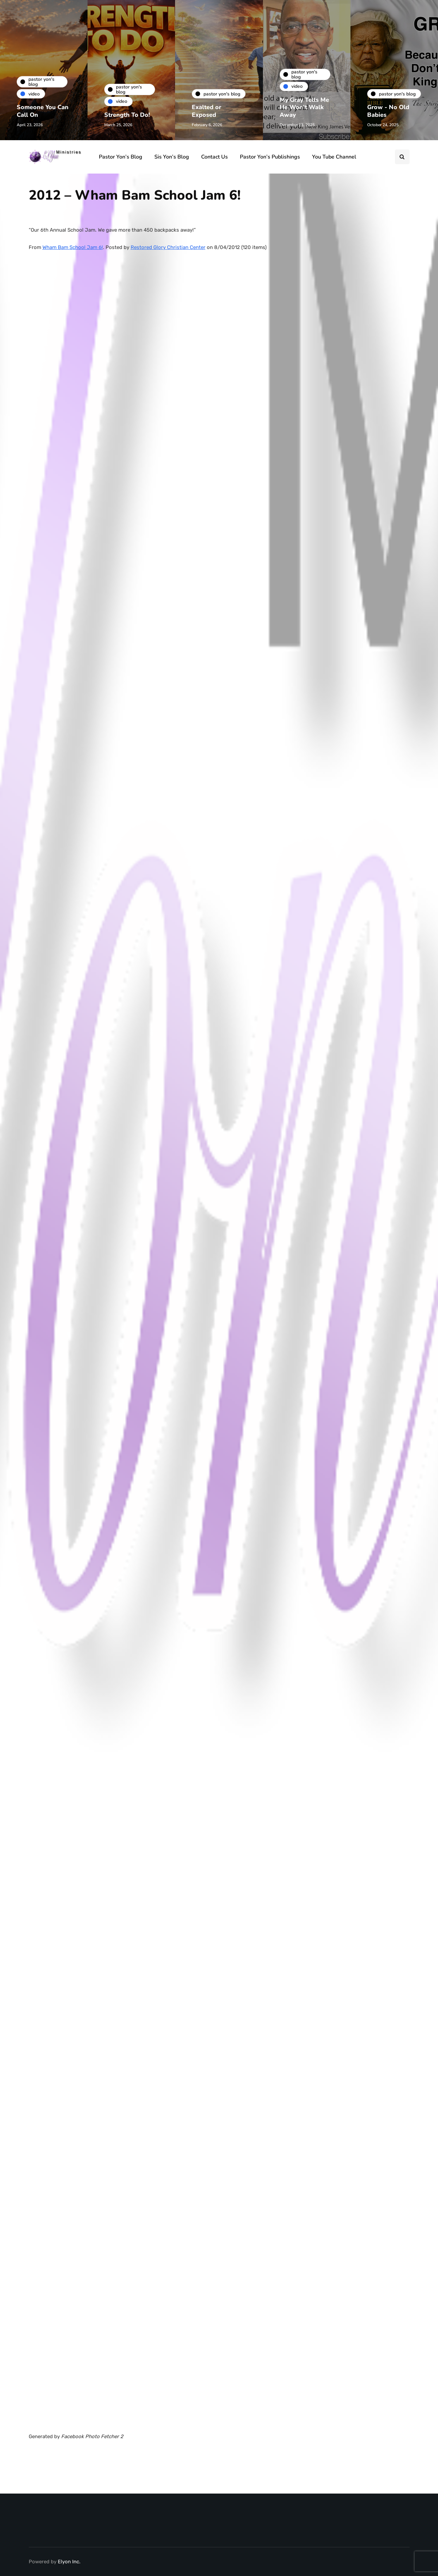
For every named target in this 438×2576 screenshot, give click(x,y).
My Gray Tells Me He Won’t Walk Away (304, 107)
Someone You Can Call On (42, 111)
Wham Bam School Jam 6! (72, 247)
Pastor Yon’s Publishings (270, 157)
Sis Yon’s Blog (171, 157)
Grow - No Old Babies (388, 111)
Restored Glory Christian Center (168, 247)
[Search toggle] (402, 157)
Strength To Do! (127, 115)
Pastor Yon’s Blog (120, 157)
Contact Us (214, 157)
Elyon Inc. (69, 2562)
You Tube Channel (334, 157)
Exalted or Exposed (206, 111)
